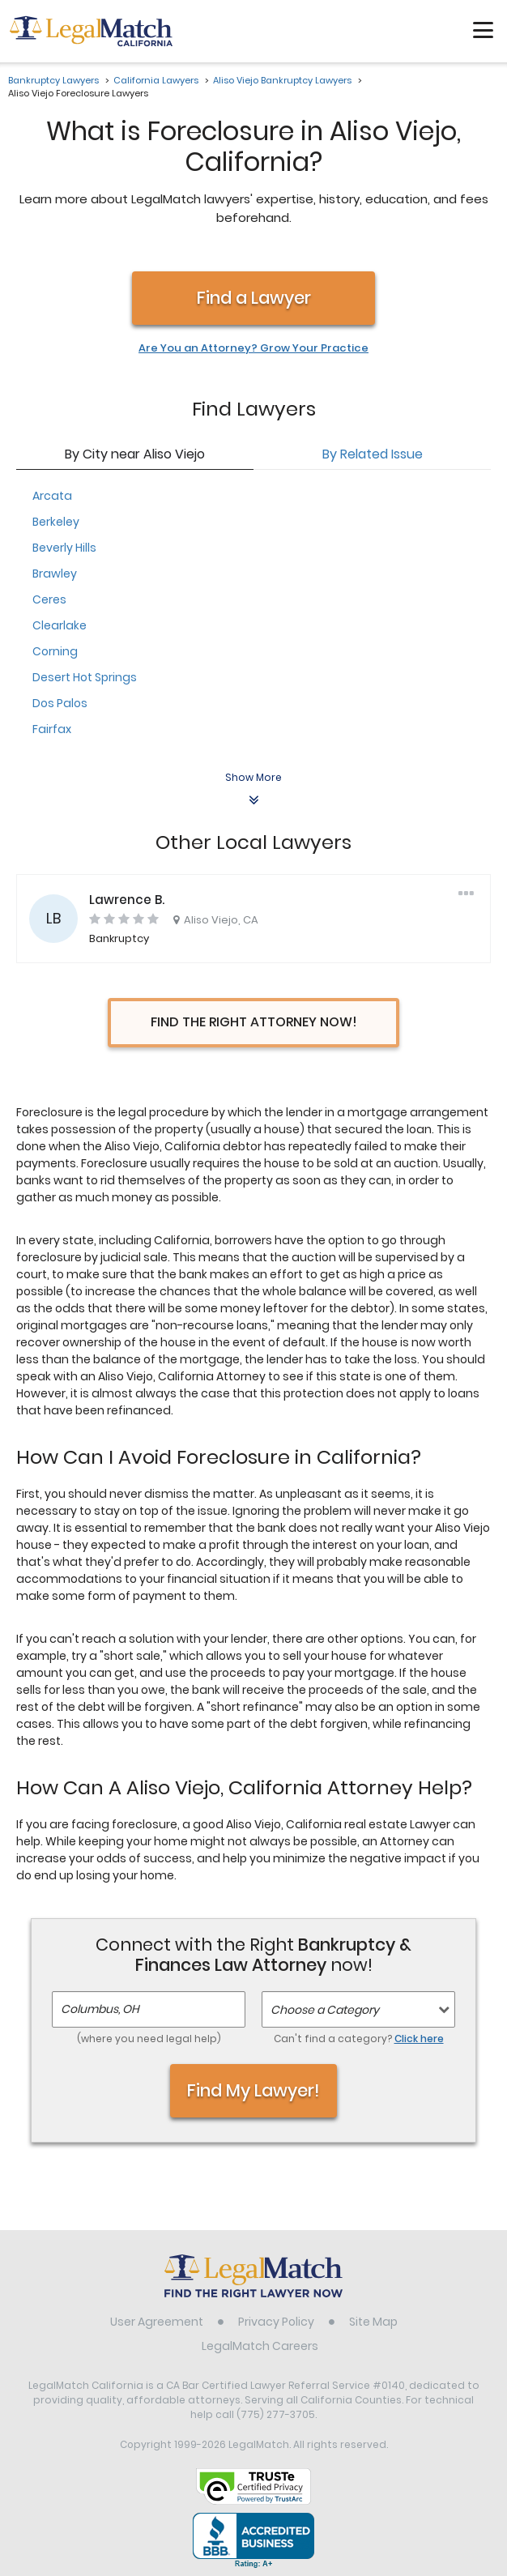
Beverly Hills (64, 548)
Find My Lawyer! (253, 2090)
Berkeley (55, 522)
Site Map (373, 2322)
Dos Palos (59, 703)
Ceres (49, 599)
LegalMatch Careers (260, 2346)
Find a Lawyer (254, 297)
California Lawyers (155, 80)
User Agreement (156, 2322)
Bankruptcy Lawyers (53, 80)
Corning (55, 651)
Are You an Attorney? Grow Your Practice (253, 348)
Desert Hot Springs (84, 677)
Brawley (54, 573)
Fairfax (51, 729)
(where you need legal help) (149, 2038)
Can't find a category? (359, 2038)
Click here (419, 2038)
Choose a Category (325, 2010)
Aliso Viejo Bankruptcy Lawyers (282, 80)
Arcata (52, 496)
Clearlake (59, 625)
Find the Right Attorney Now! (254, 1022)
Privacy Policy (276, 2322)
